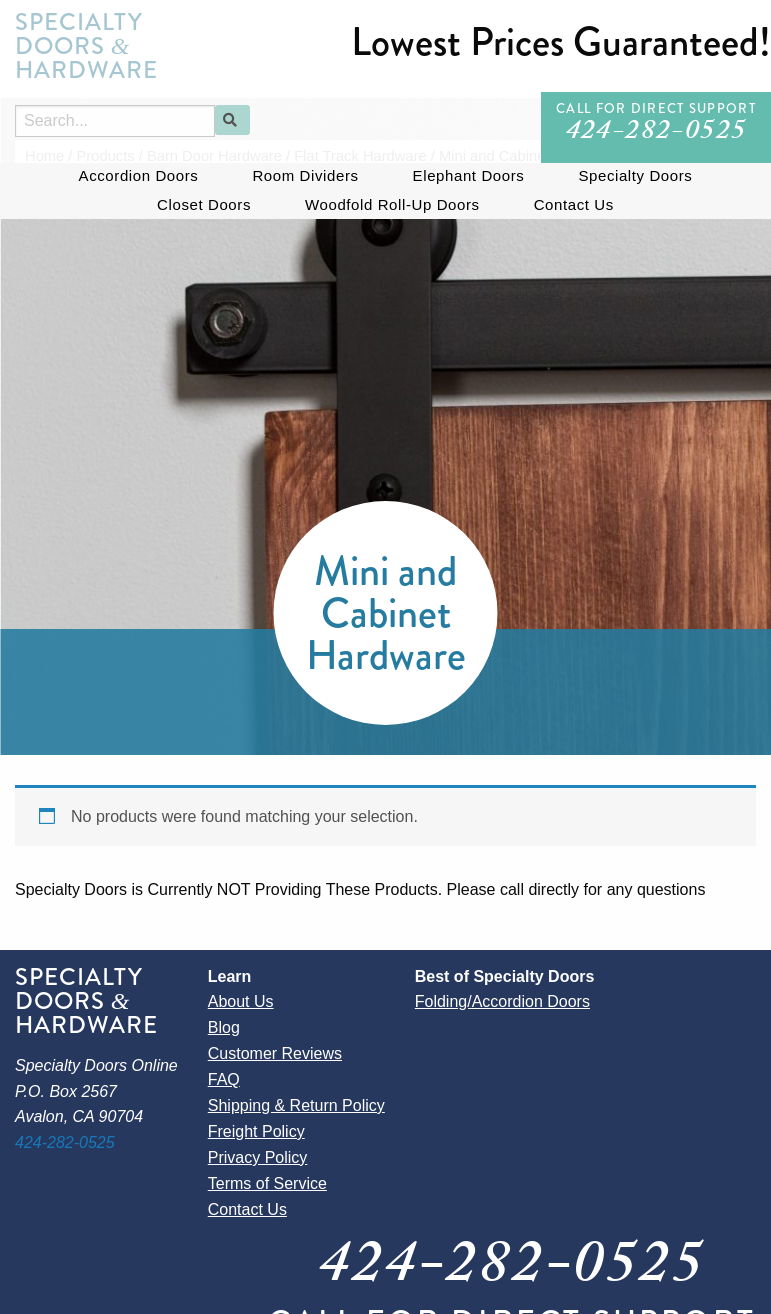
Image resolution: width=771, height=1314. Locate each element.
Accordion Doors (139, 175)
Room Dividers (305, 175)
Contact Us (574, 204)
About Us (241, 1001)
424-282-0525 (656, 134)
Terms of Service (267, 1183)
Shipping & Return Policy (296, 1105)
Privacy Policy (258, 1157)
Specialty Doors (635, 175)
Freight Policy (256, 1131)
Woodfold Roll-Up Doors (392, 204)
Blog (224, 1027)
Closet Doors (204, 204)
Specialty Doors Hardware (86, 46)
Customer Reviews (275, 1053)
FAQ (224, 1079)
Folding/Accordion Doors (502, 1001)
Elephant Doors (469, 175)
